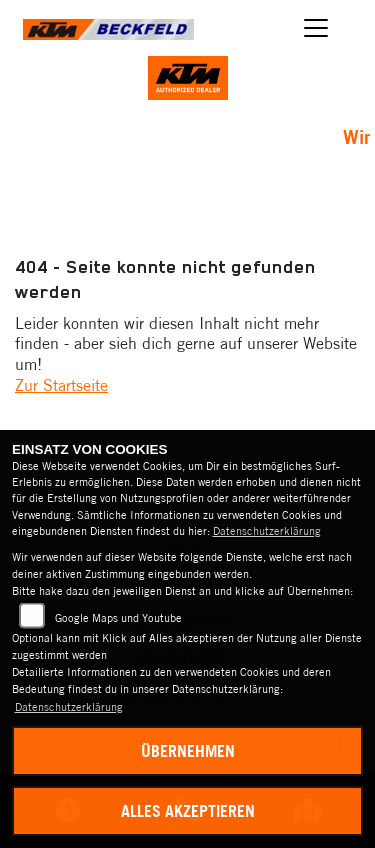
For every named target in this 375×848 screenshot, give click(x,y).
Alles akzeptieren (188, 811)
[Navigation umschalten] (317, 28)
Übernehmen (188, 751)
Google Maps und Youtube (118, 618)
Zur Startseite (61, 385)
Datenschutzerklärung (267, 531)
